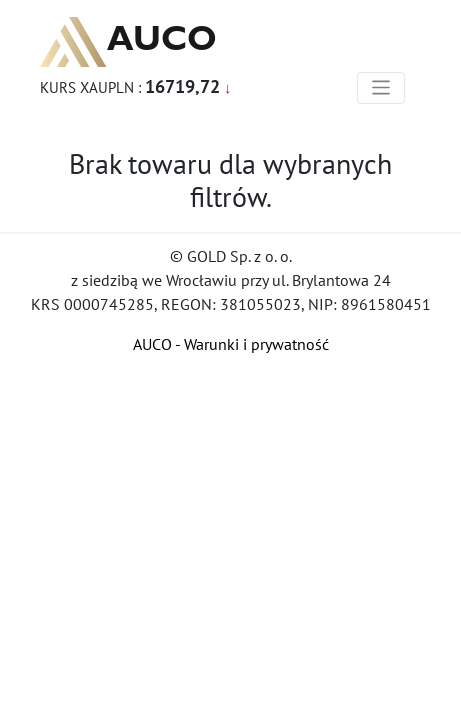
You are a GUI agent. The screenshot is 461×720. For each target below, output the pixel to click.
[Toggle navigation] (381, 88)
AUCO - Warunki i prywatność (231, 344)
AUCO (128, 42)
